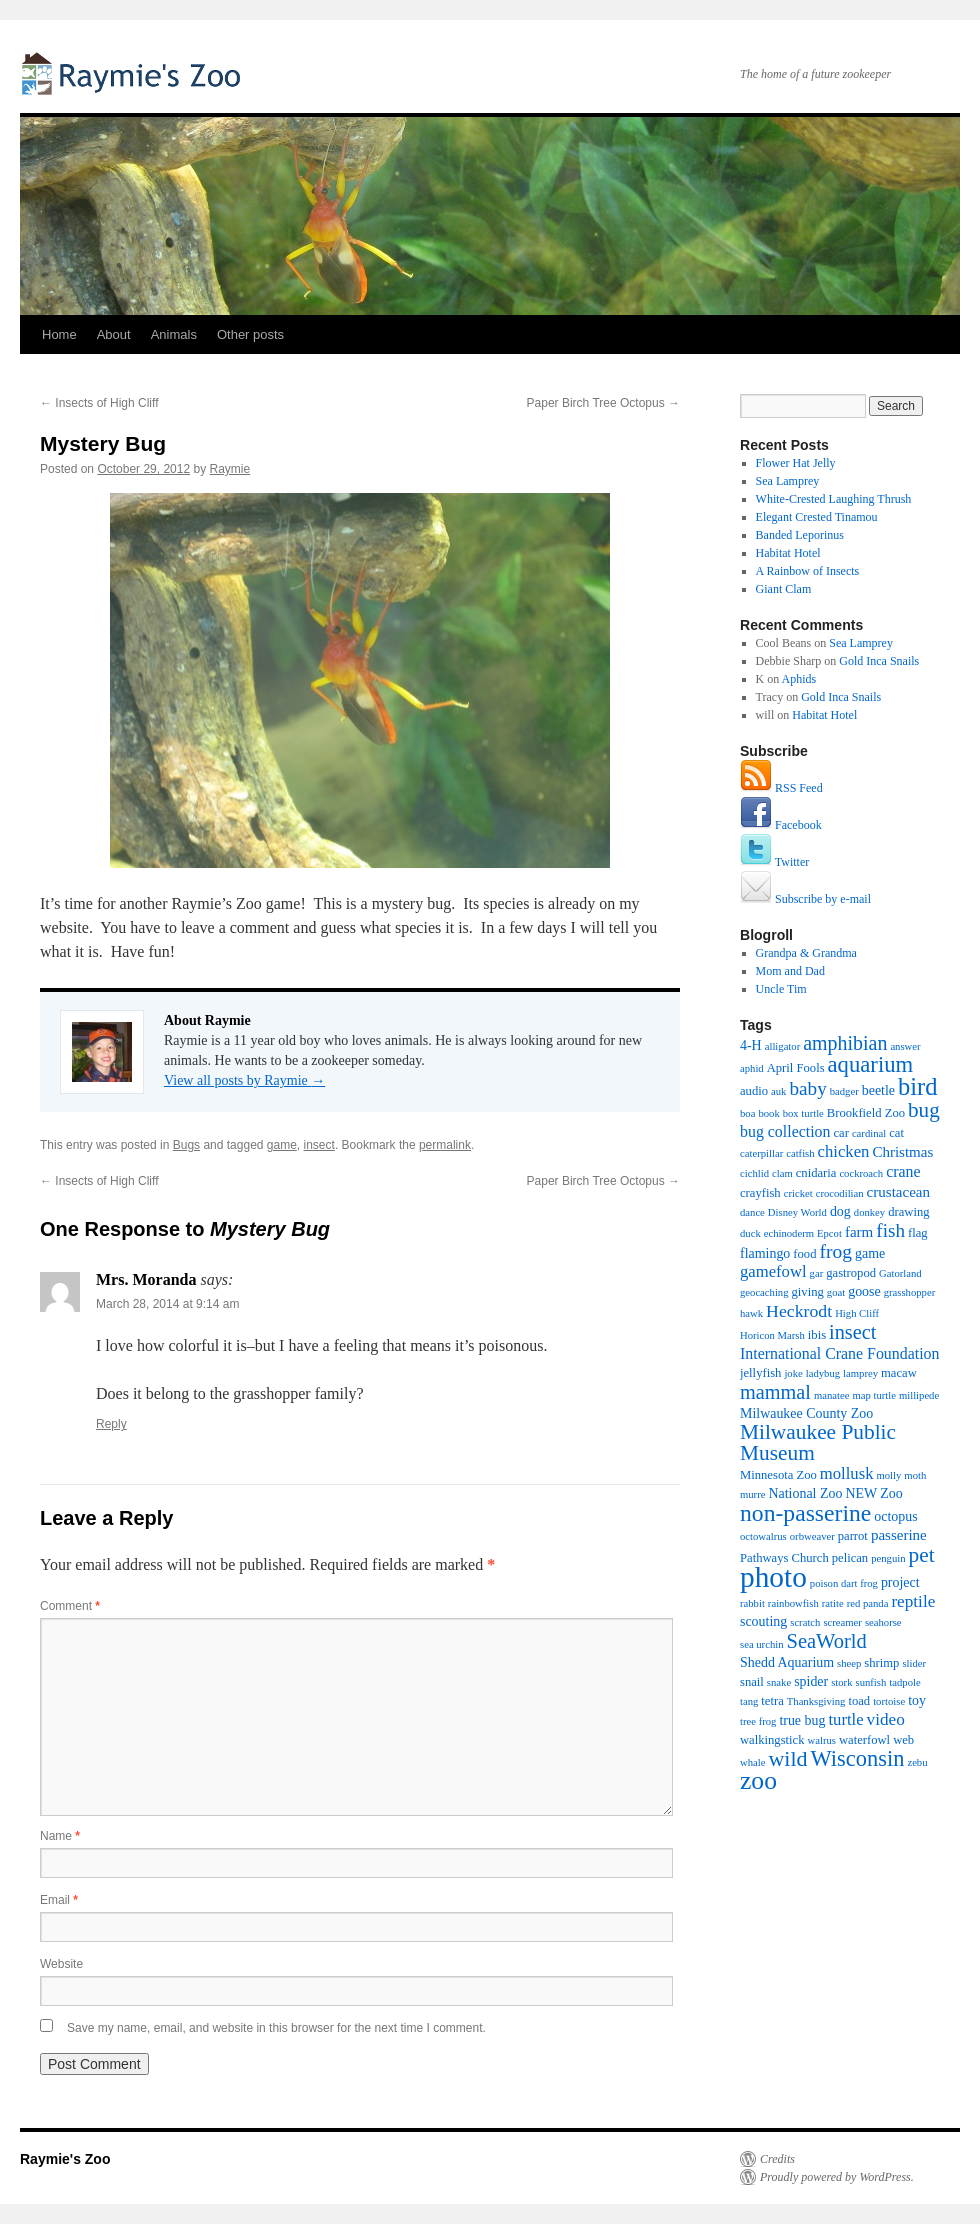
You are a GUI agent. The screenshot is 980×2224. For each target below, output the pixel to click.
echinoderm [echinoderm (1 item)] (789, 1233)
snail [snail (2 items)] (752, 1682)
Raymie (230, 469)
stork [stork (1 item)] (841, 1682)
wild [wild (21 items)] (787, 1758)
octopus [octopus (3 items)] (895, 1516)
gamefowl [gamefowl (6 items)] (773, 1271)
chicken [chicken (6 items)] (844, 1151)
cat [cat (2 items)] (896, 1133)
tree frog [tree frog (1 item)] (758, 1721)
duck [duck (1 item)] (750, 1233)
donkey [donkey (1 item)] (869, 1212)
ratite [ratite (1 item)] (833, 1603)
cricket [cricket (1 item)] (798, 1193)
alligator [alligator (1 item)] (783, 1046)
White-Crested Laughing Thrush (834, 499)
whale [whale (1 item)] (752, 1762)
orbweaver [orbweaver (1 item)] (812, 1536)
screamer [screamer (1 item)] (842, 1622)
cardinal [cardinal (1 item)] (869, 1133)
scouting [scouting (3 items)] (763, 1621)
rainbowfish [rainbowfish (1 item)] (793, 1603)
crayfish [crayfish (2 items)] (760, 1193)
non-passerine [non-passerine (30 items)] (805, 1513)
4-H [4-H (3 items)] (751, 1045)
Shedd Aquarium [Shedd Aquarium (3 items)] (787, 1662)
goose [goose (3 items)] (864, 1291)
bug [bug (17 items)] (924, 1110)
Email (59, 1900)
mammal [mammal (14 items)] (775, 1392)
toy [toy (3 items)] (917, 1700)
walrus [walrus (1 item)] (822, 1740)
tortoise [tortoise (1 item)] (889, 1701)
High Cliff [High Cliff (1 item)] (857, 1313)
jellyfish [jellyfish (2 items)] (760, 1373)
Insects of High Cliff (99, 403)
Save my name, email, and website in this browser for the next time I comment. (276, 2028)
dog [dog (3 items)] (840, 1211)
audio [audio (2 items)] (754, 1091)
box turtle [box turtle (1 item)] (803, 1113)
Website (61, 1964)
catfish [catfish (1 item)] (800, 1153)
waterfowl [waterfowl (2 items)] (864, 1740)
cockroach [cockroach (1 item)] (861, 1173)
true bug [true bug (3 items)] (802, 1720)
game (282, 1145)
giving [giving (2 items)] (808, 1292)
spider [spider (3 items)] (811, 1681)
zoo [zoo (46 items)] (758, 1780)
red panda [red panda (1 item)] (868, 1603)
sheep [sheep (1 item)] (849, 1663)
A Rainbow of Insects (808, 571)
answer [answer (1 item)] (905, 1046)
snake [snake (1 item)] (779, 1682)
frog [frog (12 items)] (835, 1251)
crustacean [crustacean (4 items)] (898, 1192)
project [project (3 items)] (900, 1582)
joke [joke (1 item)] (793, 1373)
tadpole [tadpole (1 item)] (904, 1682)
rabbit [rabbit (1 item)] (752, 1603)
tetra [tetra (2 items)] (772, 1701)
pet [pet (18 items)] (922, 1555)
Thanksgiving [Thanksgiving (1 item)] (816, 1701)
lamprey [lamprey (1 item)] (860, 1373)
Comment (70, 1606)
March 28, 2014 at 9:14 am (167, 1304)
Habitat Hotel (788, 553)
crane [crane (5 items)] (903, 1171)
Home (59, 334)
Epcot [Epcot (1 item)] (829, 1233)
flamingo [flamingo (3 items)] (765, 1253)
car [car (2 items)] (840, 1133)
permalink (445, 1145)
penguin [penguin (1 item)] (888, 1558)
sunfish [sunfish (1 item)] (871, 1682)
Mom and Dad (790, 971)
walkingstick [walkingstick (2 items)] (772, 1740)
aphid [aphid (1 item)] (752, 1068)
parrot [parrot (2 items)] (853, 1536)
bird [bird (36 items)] (918, 1086)
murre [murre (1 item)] (752, 1494)
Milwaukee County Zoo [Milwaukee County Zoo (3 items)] (806, 1413)
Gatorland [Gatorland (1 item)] (900, 1273)
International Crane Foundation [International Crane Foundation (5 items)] (839, 1353)
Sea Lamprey (788, 481)
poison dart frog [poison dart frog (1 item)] (844, 1583)
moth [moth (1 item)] (915, 1475)
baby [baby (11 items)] (807, 1088)
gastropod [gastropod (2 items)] (851, 1273)
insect (319, 1145)
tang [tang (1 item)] (749, 1701)
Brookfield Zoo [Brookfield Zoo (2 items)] (866, 1113)
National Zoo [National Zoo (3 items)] (805, 1493)
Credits (777, 2159)
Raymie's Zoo (135, 72)
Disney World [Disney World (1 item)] (797, 1212)
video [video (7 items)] (886, 1719)
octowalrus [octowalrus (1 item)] (763, 1536)
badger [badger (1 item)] (844, 1091)
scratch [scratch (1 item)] (805, 1622)
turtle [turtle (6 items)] (845, 1719)
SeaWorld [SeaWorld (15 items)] (827, 1641)
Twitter (774, 862)
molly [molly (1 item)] (888, 1475)
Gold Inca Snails (879, 661)
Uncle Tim (781, 989)
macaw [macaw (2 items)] (899, 1373)
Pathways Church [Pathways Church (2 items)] (784, 1558)
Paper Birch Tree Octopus (603, 403)
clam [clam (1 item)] (782, 1173)
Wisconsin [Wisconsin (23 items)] (858, 1758)
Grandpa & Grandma (806, 953)
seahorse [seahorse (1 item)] (883, 1622)
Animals (174, 334)
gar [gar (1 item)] (817, 1273)
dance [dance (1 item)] (752, 1212)
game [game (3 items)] (870, 1253)
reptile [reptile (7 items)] (913, 1601)
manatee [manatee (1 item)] (832, 1395)
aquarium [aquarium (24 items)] (871, 1064)
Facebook (781, 825)
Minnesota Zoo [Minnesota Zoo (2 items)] (778, 1475)
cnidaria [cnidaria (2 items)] (816, 1173)
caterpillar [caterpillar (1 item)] (761, 1153)
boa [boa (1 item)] (747, 1113)
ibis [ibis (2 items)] (817, 1335)
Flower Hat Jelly (796, 463)
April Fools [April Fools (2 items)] (796, 1068)
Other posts (250, 334)
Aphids (799, 679)
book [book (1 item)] (768, 1113)
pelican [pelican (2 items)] (850, 1558)
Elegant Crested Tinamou (817, 517)
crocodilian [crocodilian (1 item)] (840, 1193)
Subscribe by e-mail (805, 899)
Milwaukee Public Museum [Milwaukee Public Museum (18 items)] (818, 1442)
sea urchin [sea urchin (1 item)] (762, 1644)
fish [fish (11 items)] (890, 1230)
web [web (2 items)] (903, 1740)
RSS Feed (781, 788)
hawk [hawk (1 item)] (751, 1313)
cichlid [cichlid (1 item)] (754, 1173)
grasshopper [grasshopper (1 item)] (910, 1292)
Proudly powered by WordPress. (837, 2177)
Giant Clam (784, 589)
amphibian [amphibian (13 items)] (845, 1043)
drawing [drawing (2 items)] (908, 1212)
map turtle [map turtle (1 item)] (874, 1395)
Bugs (186, 1145)
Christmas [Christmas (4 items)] (902, 1152)
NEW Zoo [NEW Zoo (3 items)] (873, 1493)
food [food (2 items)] (804, 1254)
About (114, 334)
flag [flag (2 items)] (918, 1233)
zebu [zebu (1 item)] (917, 1762)
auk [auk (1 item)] (778, 1091)
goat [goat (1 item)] (836, 1292)
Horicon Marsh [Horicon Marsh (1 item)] (772, 1335)
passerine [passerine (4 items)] (899, 1535)
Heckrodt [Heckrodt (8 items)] (799, 1311)
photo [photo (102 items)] (773, 1577)
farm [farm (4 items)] (859, 1232)
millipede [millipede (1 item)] (919, 1395)
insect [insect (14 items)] (852, 1332)
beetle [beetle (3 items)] (878, 1090)
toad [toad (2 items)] (859, 1701)
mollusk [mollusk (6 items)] (847, 1473)
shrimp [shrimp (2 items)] (881, 1663)
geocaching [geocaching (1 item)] (764, 1292)
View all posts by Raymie (244, 1080)
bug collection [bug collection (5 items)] (785, 1131)
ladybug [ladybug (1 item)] (823, 1373)
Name (60, 1836)
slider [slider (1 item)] (914, 1663)
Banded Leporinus (800, 535)
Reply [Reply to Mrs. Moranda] (111, 1424)
